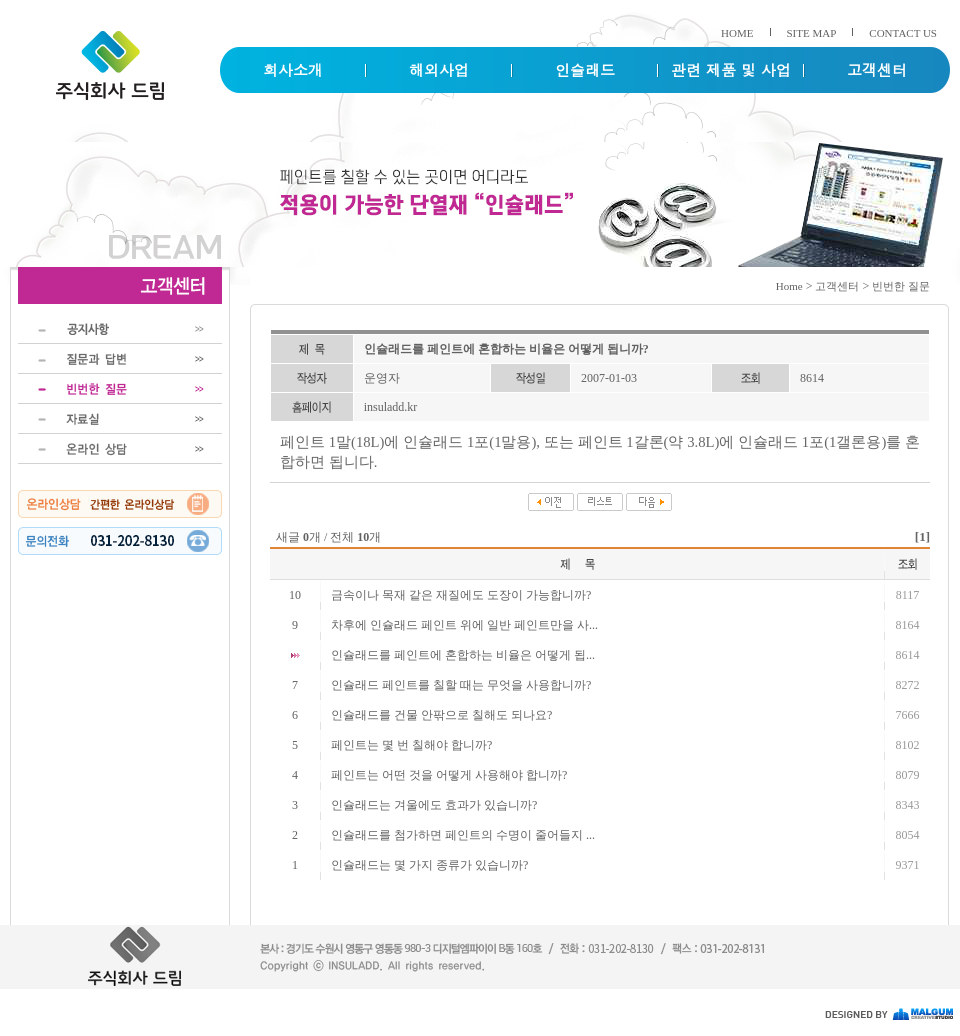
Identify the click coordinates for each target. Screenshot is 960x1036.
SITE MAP (812, 33)
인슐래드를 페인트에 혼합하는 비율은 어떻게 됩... (463, 655)
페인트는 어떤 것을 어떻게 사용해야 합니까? (449, 775)
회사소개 (293, 69)
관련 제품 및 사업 (731, 69)
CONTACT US (903, 33)
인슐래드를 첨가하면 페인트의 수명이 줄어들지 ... (463, 835)
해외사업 (439, 69)
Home (789, 286)
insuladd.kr (391, 407)
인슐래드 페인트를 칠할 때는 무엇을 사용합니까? (461, 685)
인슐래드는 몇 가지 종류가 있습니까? (429, 865)
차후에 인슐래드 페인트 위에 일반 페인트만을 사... (464, 625)
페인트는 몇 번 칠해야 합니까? (411, 745)
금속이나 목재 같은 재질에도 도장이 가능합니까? (461, 595)
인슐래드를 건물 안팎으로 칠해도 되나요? (441, 715)
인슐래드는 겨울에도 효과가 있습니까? (434, 805)
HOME (737, 33)
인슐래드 (585, 69)
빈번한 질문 (901, 286)
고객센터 (877, 69)
